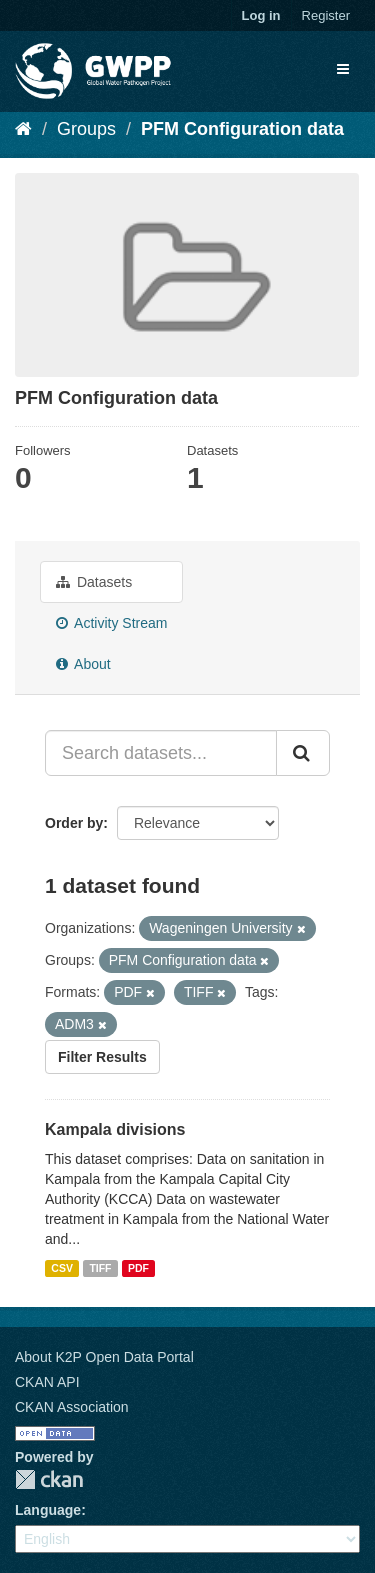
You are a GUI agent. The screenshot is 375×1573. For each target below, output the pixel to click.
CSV (62, 1268)
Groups (86, 129)
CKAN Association (72, 1407)
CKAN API (47, 1382)
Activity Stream (111, 623)
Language (48, 1510)
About (83, 664)
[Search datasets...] (161, 753)
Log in (261, 15)
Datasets (94, 582)
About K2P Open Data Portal (104, 1357)
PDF (138, 1268)
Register (326, 15)
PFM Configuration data (242, 129)
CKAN (49, 1479)
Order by (74, 823)
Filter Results (102, 1057)
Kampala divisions (115, 1129)
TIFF (100, 1268)
